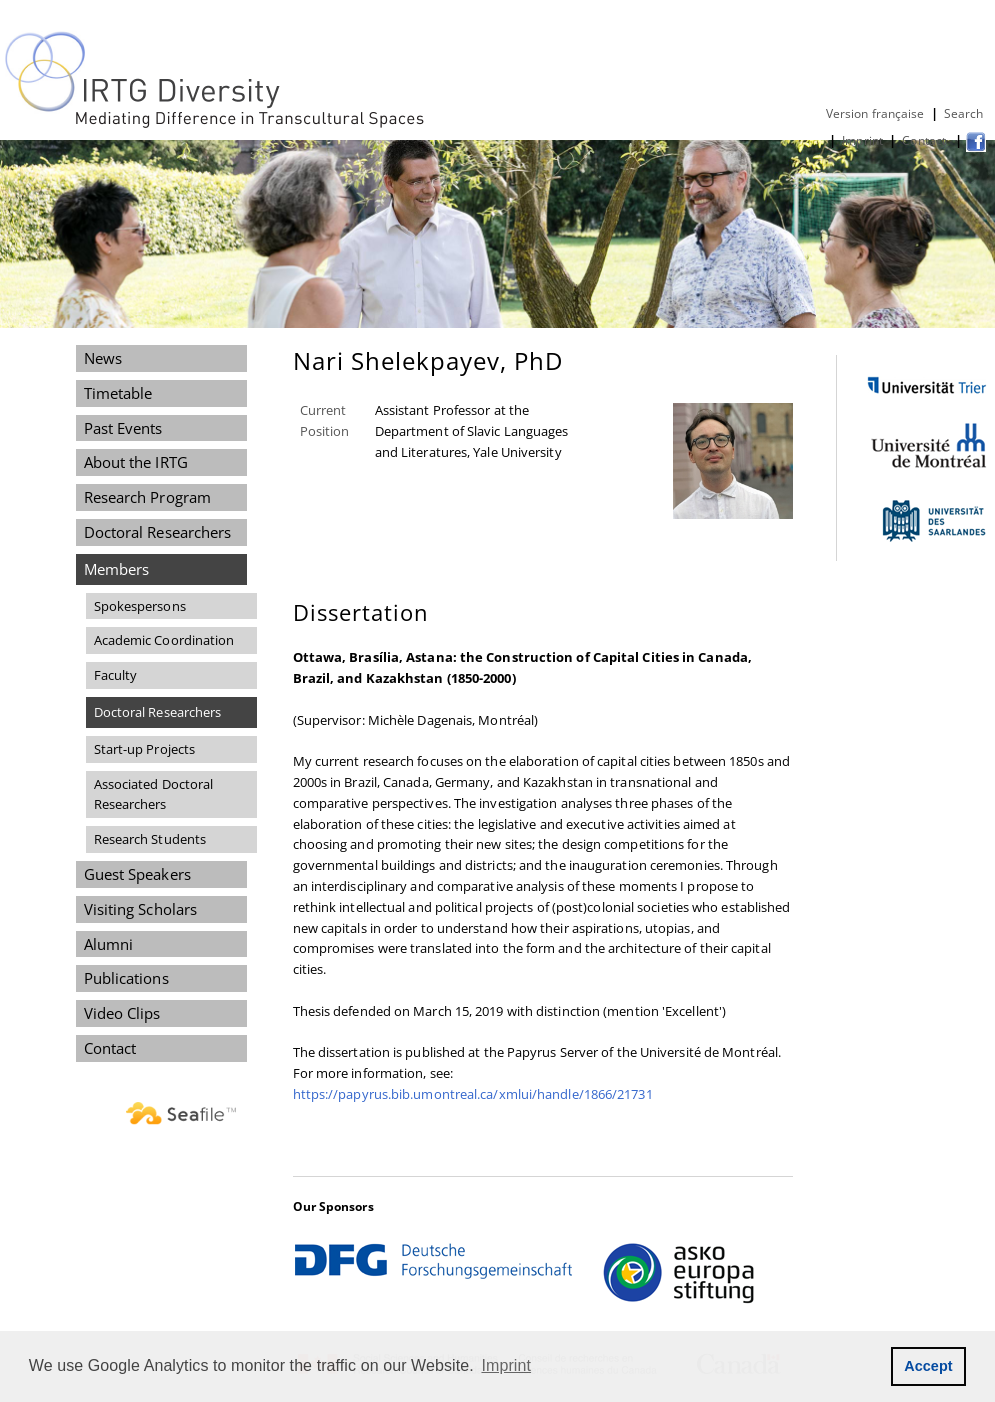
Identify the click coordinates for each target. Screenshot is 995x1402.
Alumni (109, 944)
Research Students (150, 839)
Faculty (116, 675)
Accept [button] (928, 1366)
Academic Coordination (164, 640)
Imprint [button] (507, 1365)
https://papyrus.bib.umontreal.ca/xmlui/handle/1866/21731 (473, 1094)
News (103, 358)
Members (117, 569)
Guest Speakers (137, 874)
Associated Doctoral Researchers (154, 794)
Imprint (862, 140)
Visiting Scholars (141, 909)
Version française (875, 113)
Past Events (123, 428)
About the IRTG (136, 462)
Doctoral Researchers (158, 532)
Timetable (118, 393)
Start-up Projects (145, 749)
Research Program (147, 497)
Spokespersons (140, 606)
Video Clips (122, 1013)
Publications (126, 978)
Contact (925, 140)
